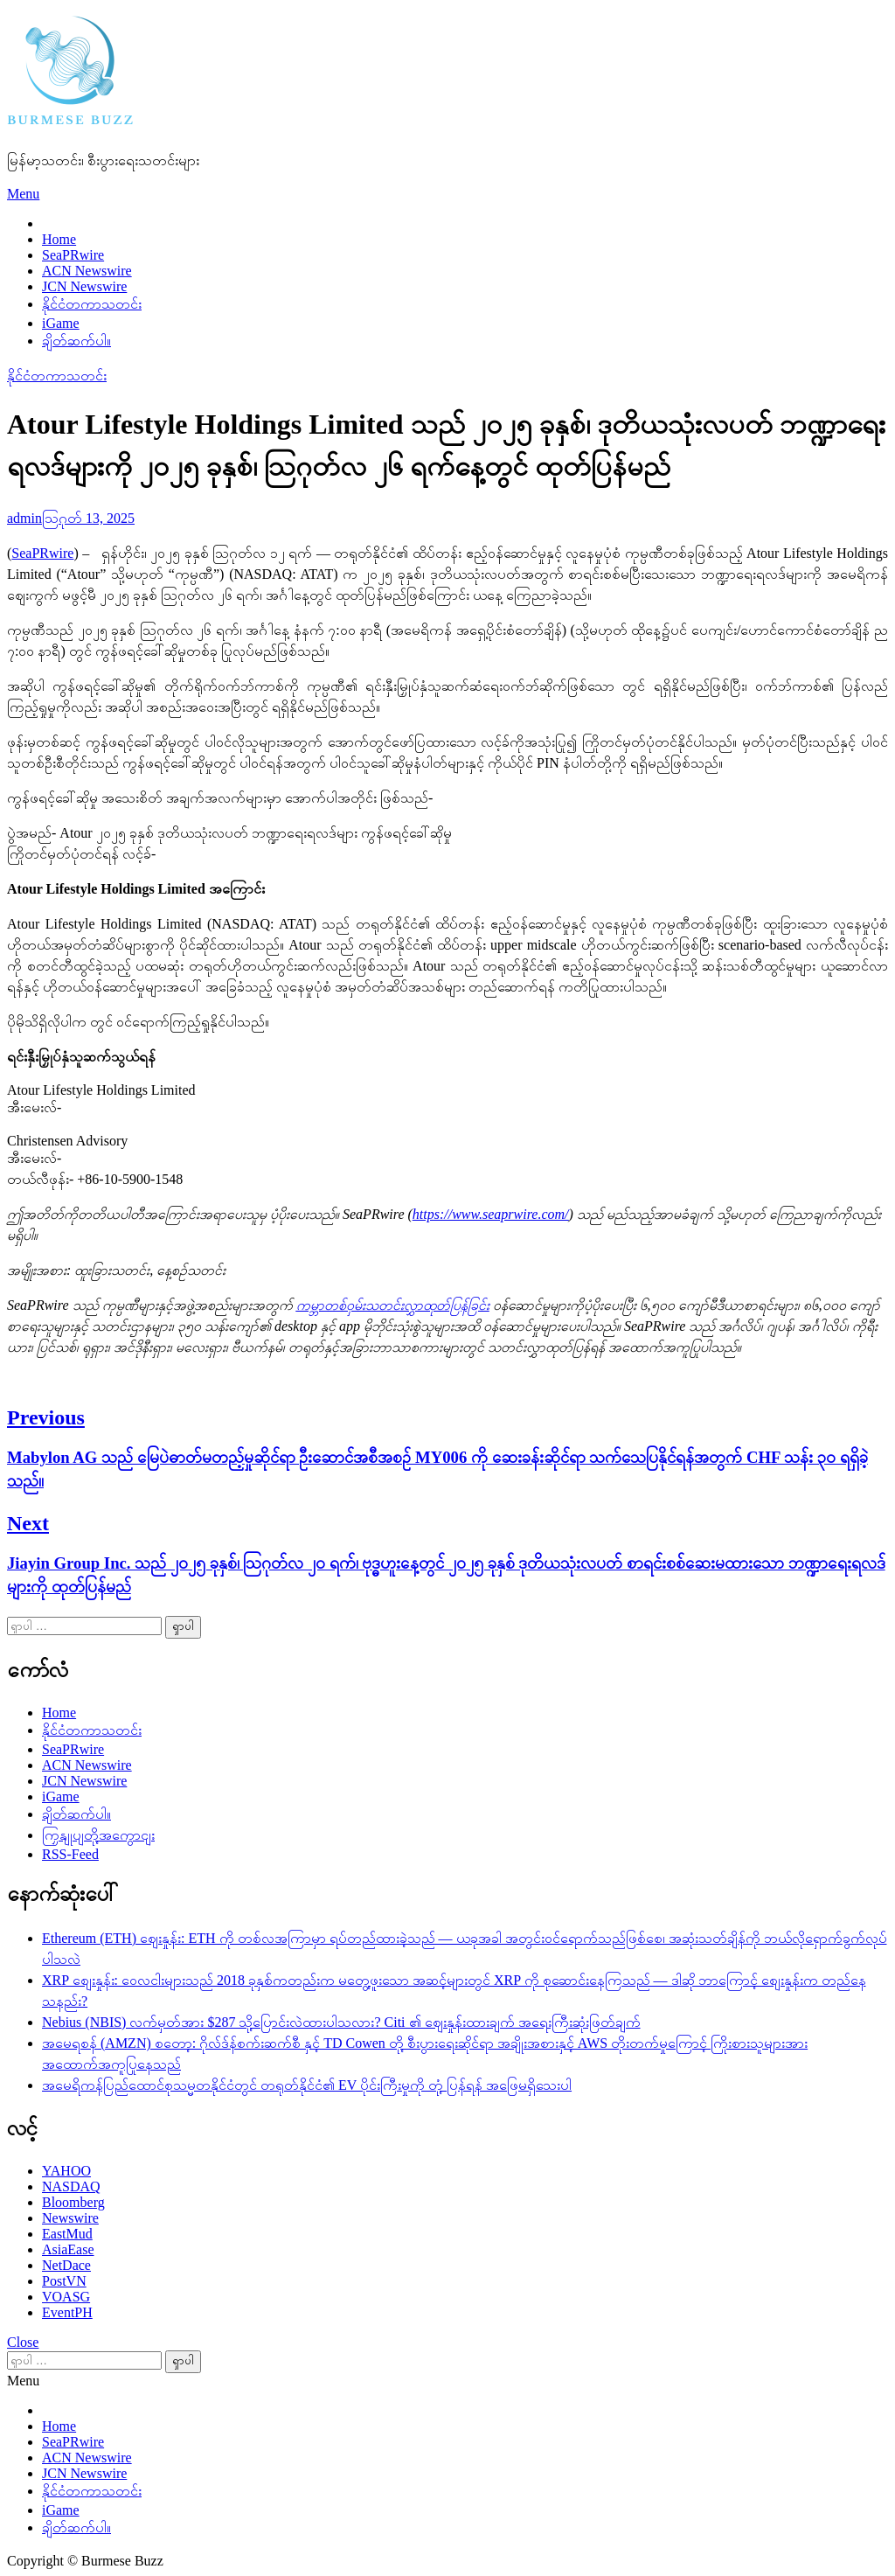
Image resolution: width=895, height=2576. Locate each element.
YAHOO (66, 2170)
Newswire (70, 2217)
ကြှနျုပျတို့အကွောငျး (98, 1835)
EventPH (67, 2312)
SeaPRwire (73, 254)
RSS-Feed (70, 1854)
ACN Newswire (87, 270)
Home (59, 239)
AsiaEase (68, 2249)
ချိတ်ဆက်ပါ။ (76, 340)
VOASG (66, 2296)
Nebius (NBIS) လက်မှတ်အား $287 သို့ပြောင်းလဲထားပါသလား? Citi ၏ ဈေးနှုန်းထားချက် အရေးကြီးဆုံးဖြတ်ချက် (341, 2022)
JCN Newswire (84, 286)
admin (24, 518)
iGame (61, 323)
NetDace (66, 2265)
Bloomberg (73, 2202)
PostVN (64, 2280)
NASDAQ (71, 2186)
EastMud (67, 2233)
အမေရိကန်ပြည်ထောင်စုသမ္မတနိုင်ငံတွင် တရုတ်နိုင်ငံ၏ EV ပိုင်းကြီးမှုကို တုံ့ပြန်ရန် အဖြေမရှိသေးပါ (307, 2085)
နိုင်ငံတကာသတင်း (92, 303)
